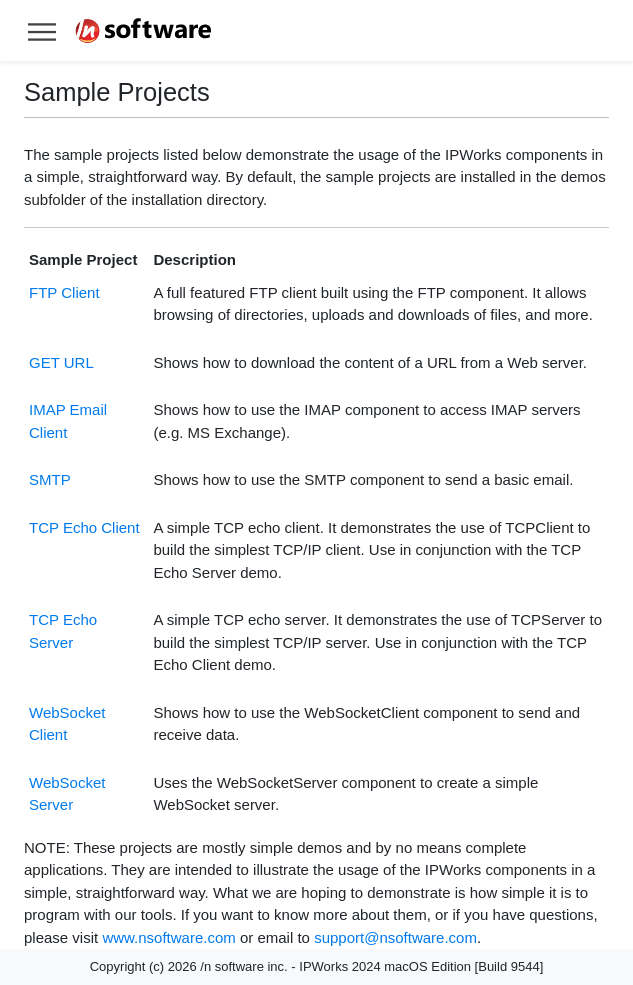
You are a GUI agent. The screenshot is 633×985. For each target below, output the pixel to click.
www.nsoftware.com (168, 937)
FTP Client (64, 292)
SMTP (50, 479)
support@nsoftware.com (395, 937)
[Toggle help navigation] (42, 30)
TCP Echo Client (84, 527)
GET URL (61, 362)
